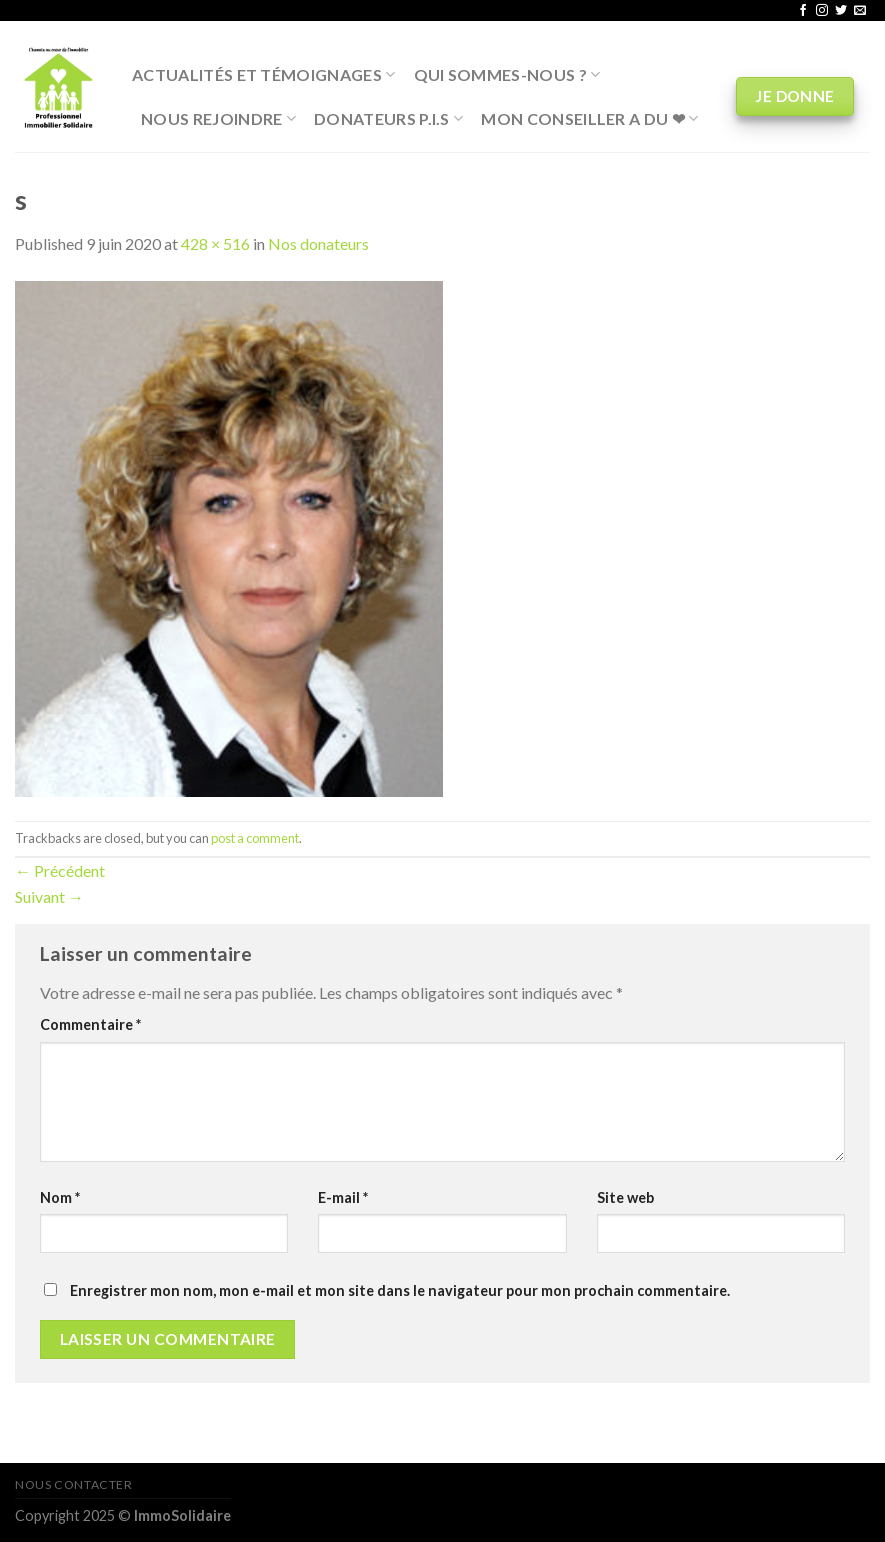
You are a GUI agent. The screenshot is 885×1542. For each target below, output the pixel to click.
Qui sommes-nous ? (507, 75)
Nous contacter (74, 1484)
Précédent (60, 870)
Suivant (49, 896)
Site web (625, 1197)
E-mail (343, 1197)
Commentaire (90, 1024)
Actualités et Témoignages (264, 75)
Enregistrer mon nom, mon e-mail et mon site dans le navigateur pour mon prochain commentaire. (400, 1290)
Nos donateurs (318, 243)
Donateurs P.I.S (388, 119)
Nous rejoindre (218, 119)
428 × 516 (215, 243)
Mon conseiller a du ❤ (589, 119)
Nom (60, 1197)
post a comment (255, 838)
